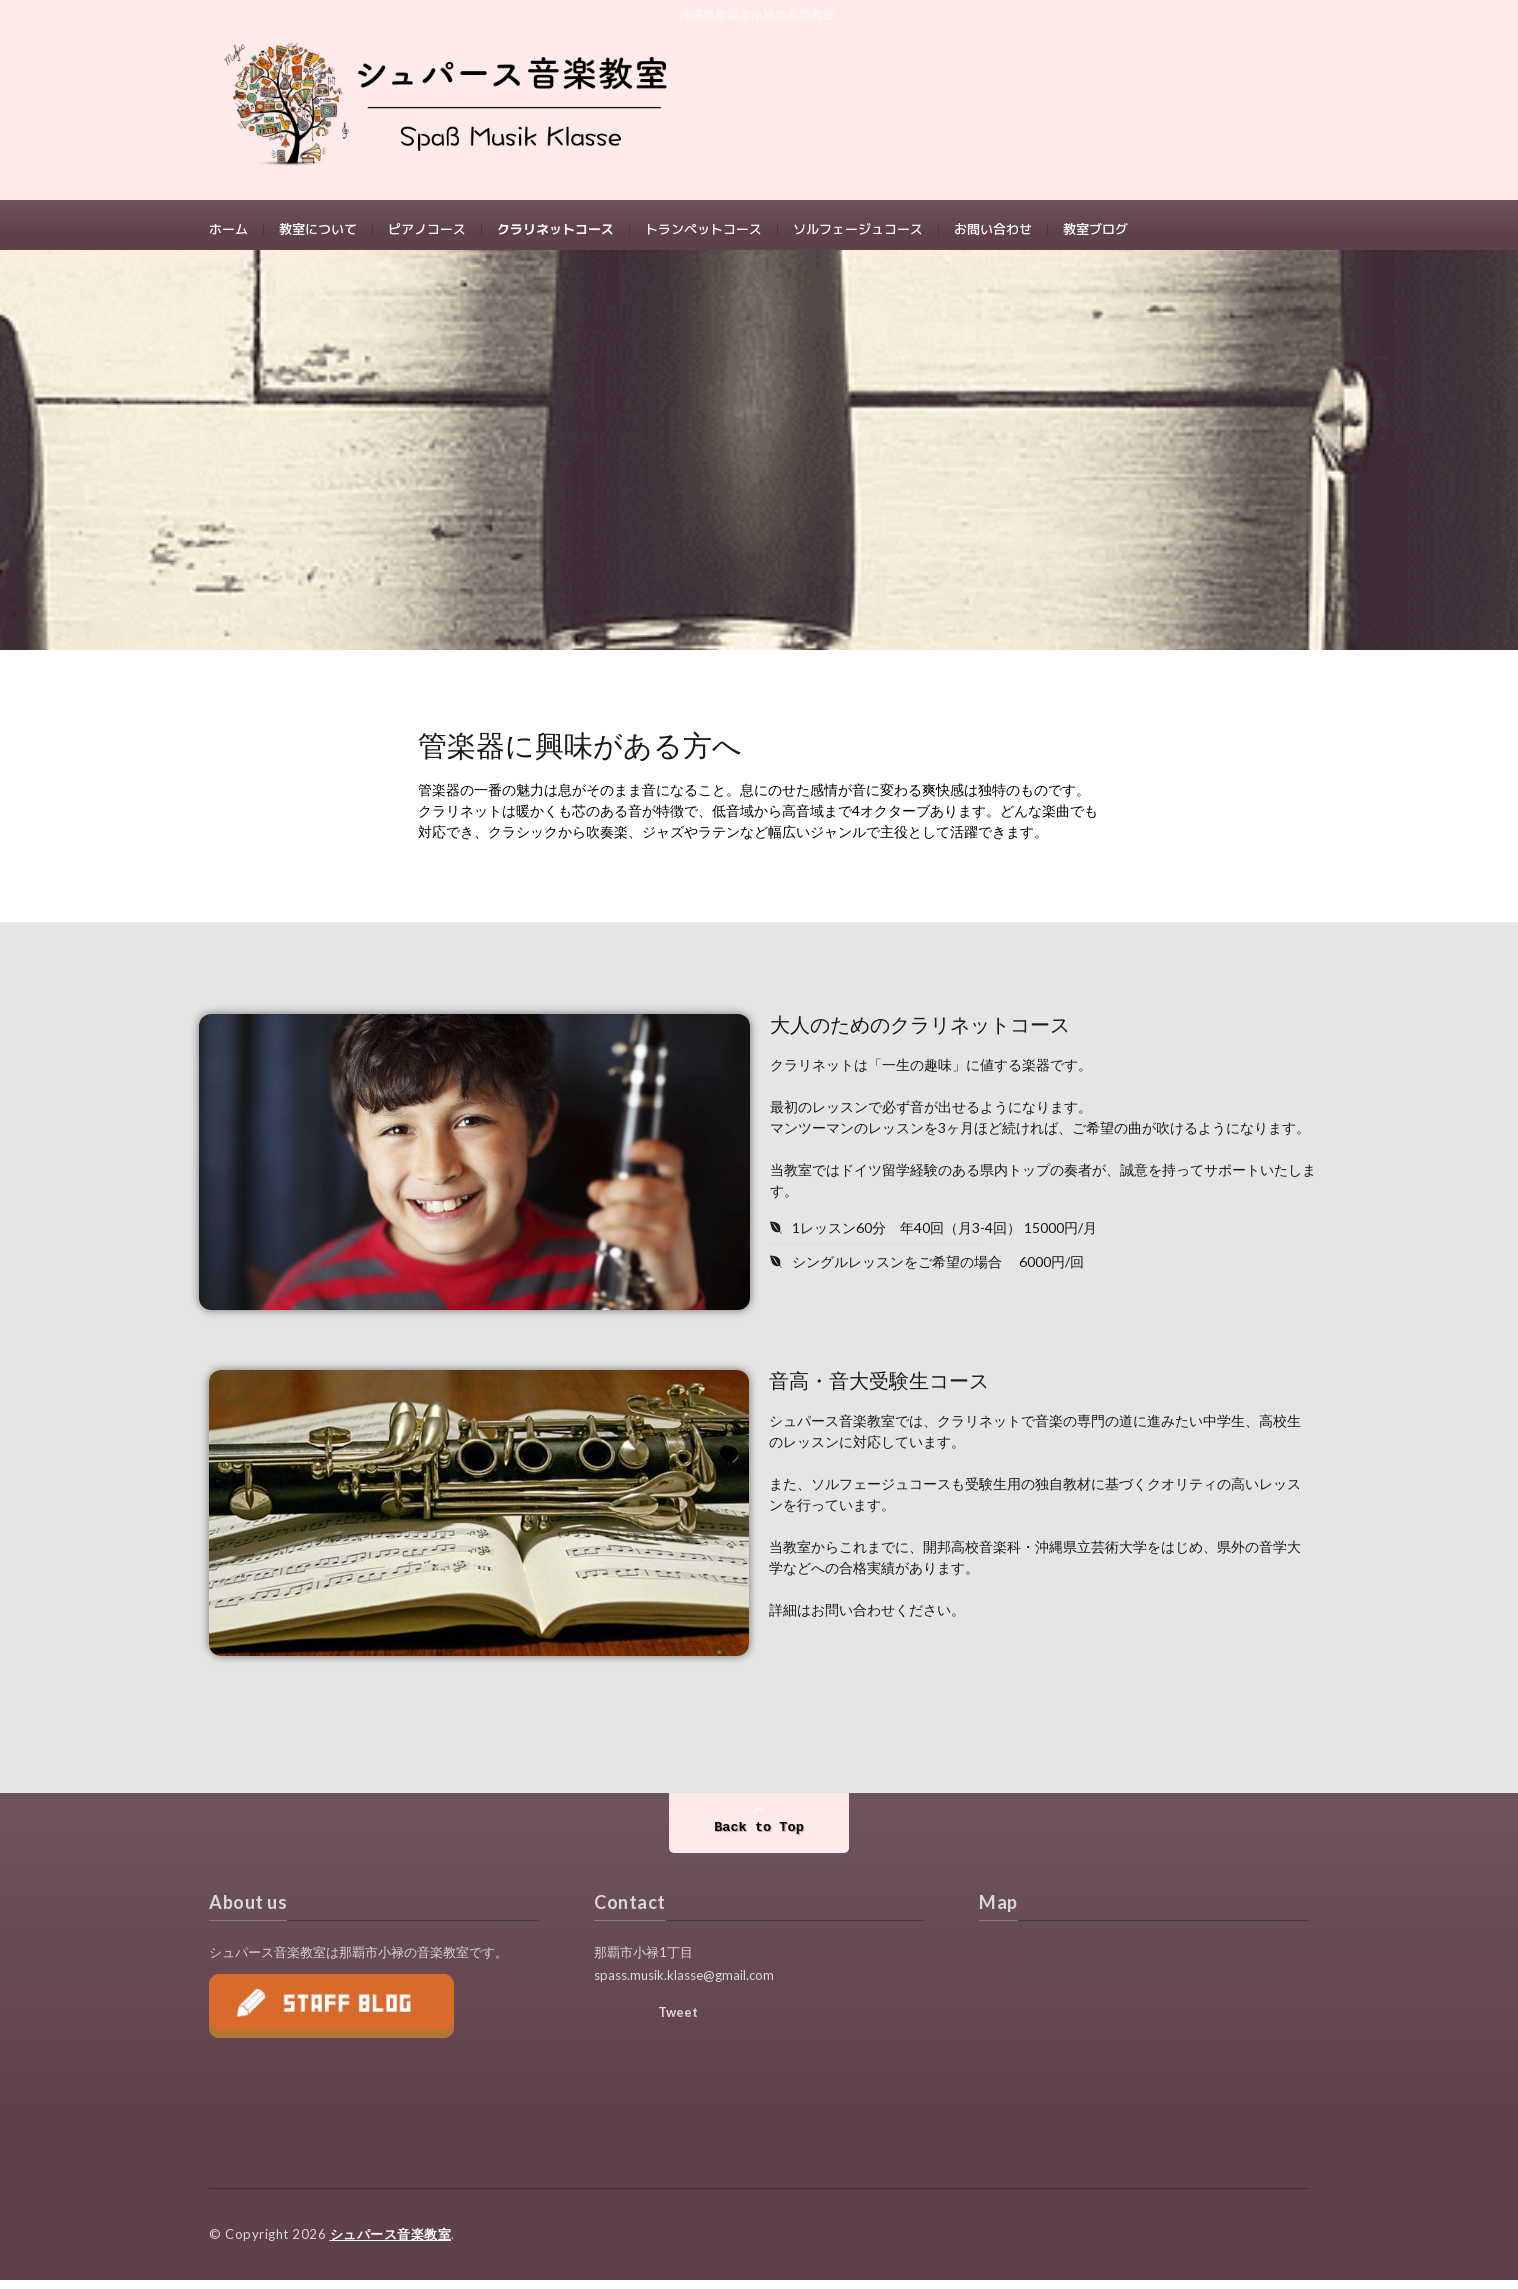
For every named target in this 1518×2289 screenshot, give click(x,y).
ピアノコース (427, 230)
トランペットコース (703, 230)
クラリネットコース (555, 230)
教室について (318, 230)
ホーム (228, 230)
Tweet (678, 2022)
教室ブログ (1095, 230)
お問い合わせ (993, 230)
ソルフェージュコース (858, 230)
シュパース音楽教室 (391, 2244)
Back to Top (759, 1838)
